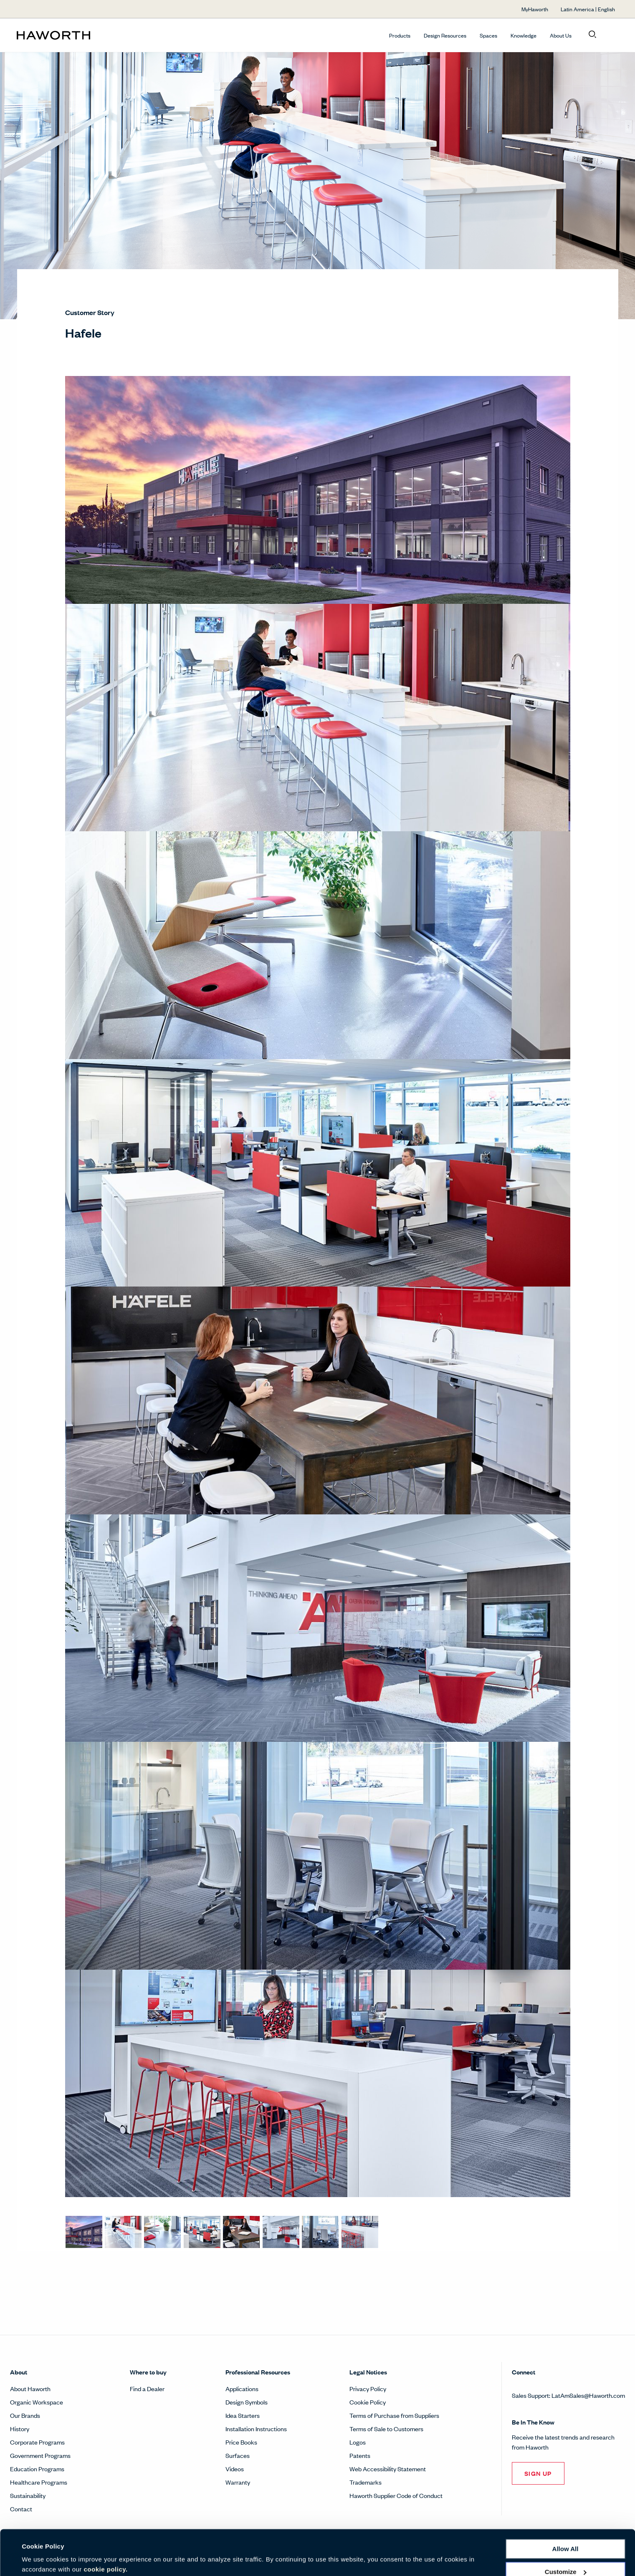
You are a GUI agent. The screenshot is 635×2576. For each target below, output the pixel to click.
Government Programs (40, 2455)
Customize (566, 2538)
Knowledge (523, 35)
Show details (41, 2559)
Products (399, 35)
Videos (234, 2468)
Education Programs (37, 2468)
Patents (359, 2455)
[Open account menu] (610, 34)
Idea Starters (242, 2415)
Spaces (488, 35)
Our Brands (25, 2415)
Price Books (241, 2441)
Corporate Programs (37, 2441)
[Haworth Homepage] (77, 35)
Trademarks (365, 2482)
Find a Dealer (147, 2388)
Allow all (565, 2516)
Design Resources (445, 35)
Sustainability (28, 2495)
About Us (561, 35)
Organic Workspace (36, 2401)
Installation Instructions (256, 2428)
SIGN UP (538, 2473)
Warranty (237, 2482)
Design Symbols (246, 2401)
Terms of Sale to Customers (386, 2428)
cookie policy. (106, 2536)
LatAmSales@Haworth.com (588, 2395)
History (19, 2428)
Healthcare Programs (38, 2482)
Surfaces (237, 2455)
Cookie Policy (367, 2401)
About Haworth (30, 2388)
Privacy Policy (367, 2388)
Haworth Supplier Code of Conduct (396, 2495)
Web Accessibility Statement (387, 2468)
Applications (241, 2388)
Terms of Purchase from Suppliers (394, 2415)
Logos (357, 2441)
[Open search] (592, 34)
